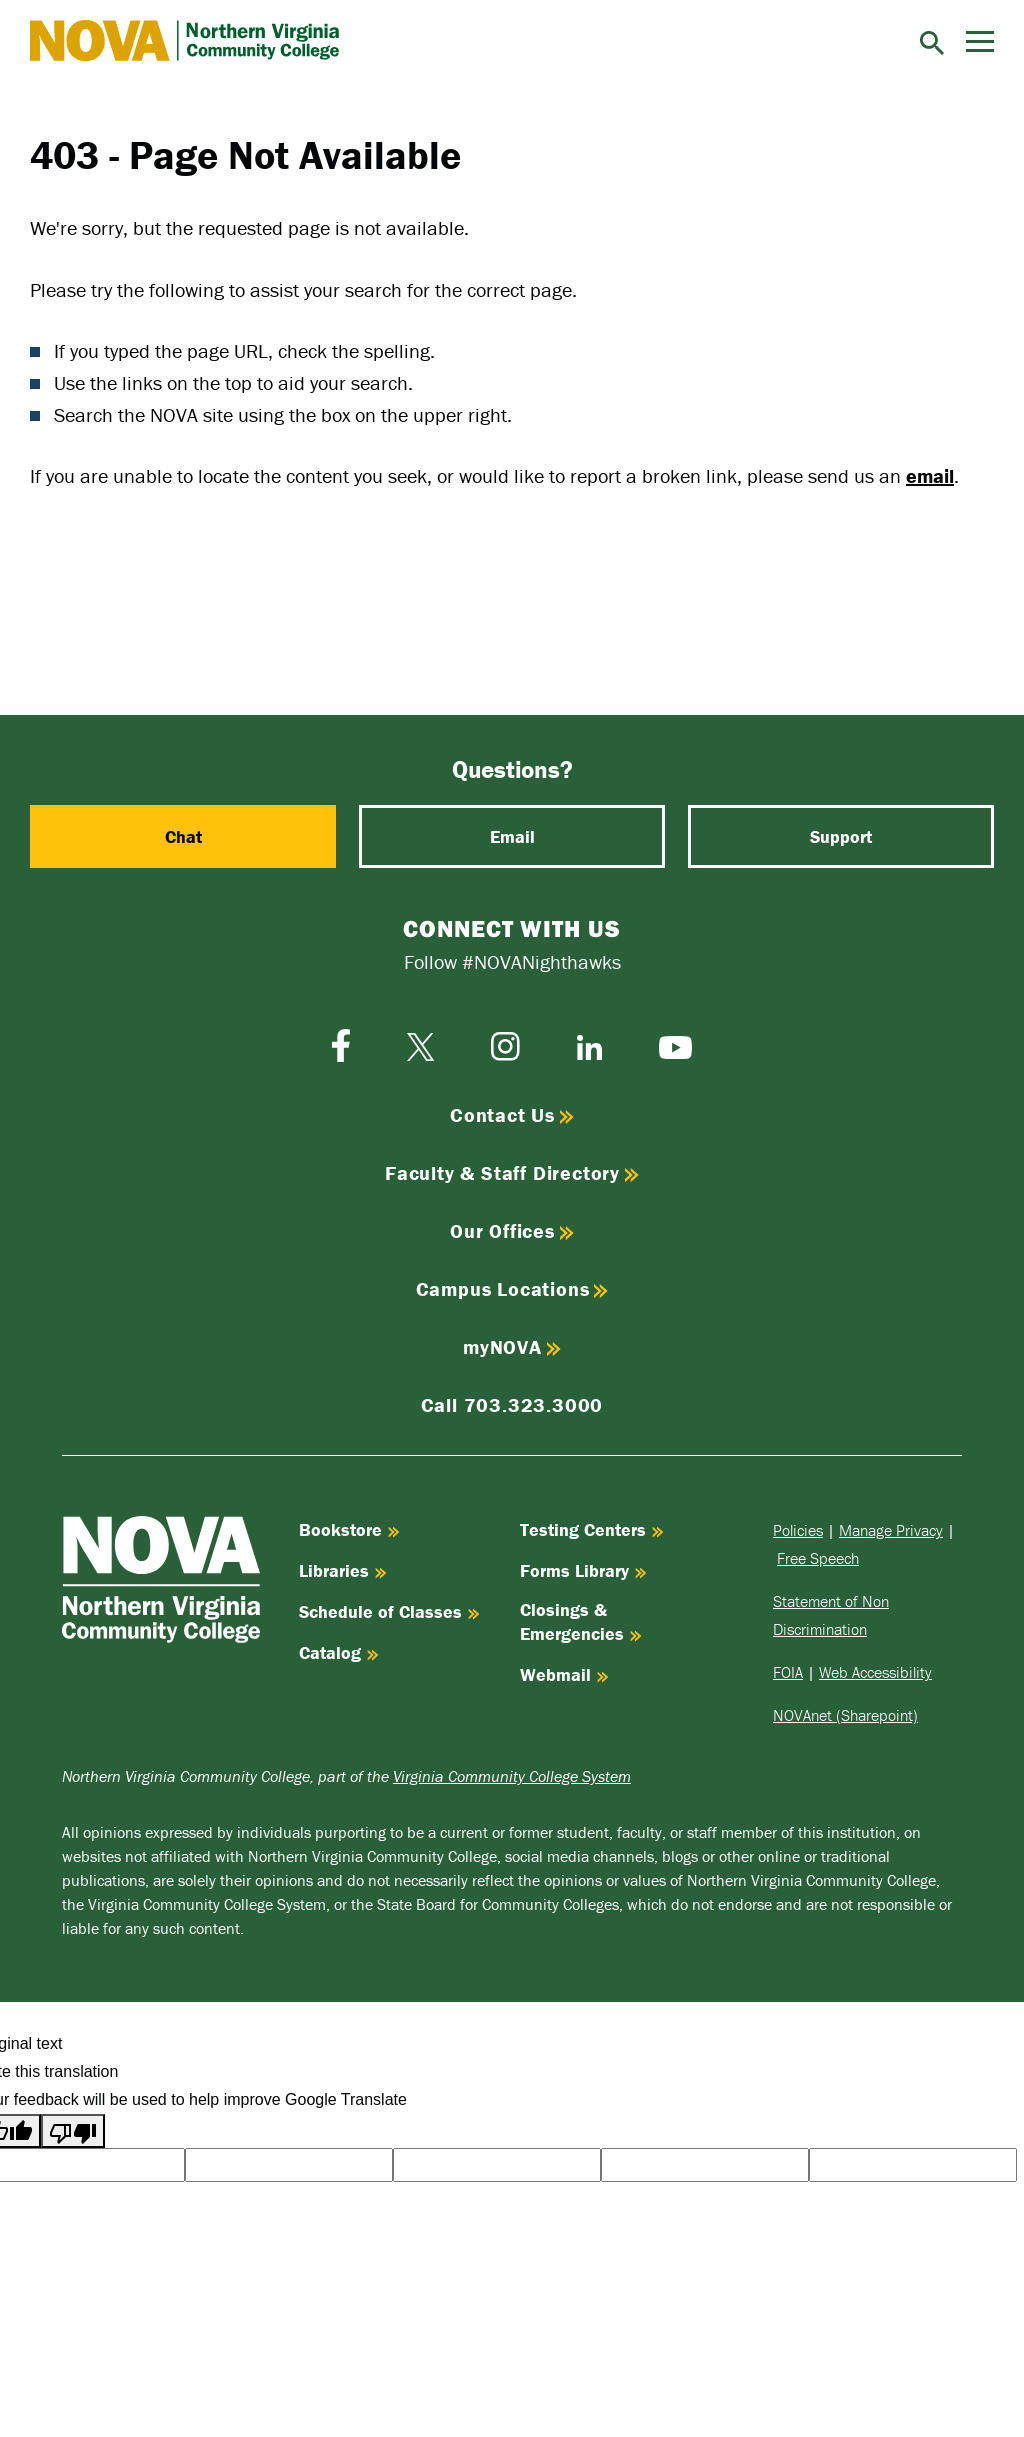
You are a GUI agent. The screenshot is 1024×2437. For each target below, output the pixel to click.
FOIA (788, 1672)
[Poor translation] (73, 2131)
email (930, 475)
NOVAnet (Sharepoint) (845, 1715)
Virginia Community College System (512, 1776)
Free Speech (818, 1558)
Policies (798, 1530)
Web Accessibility (875, 1672)
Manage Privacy (891, 1530)
